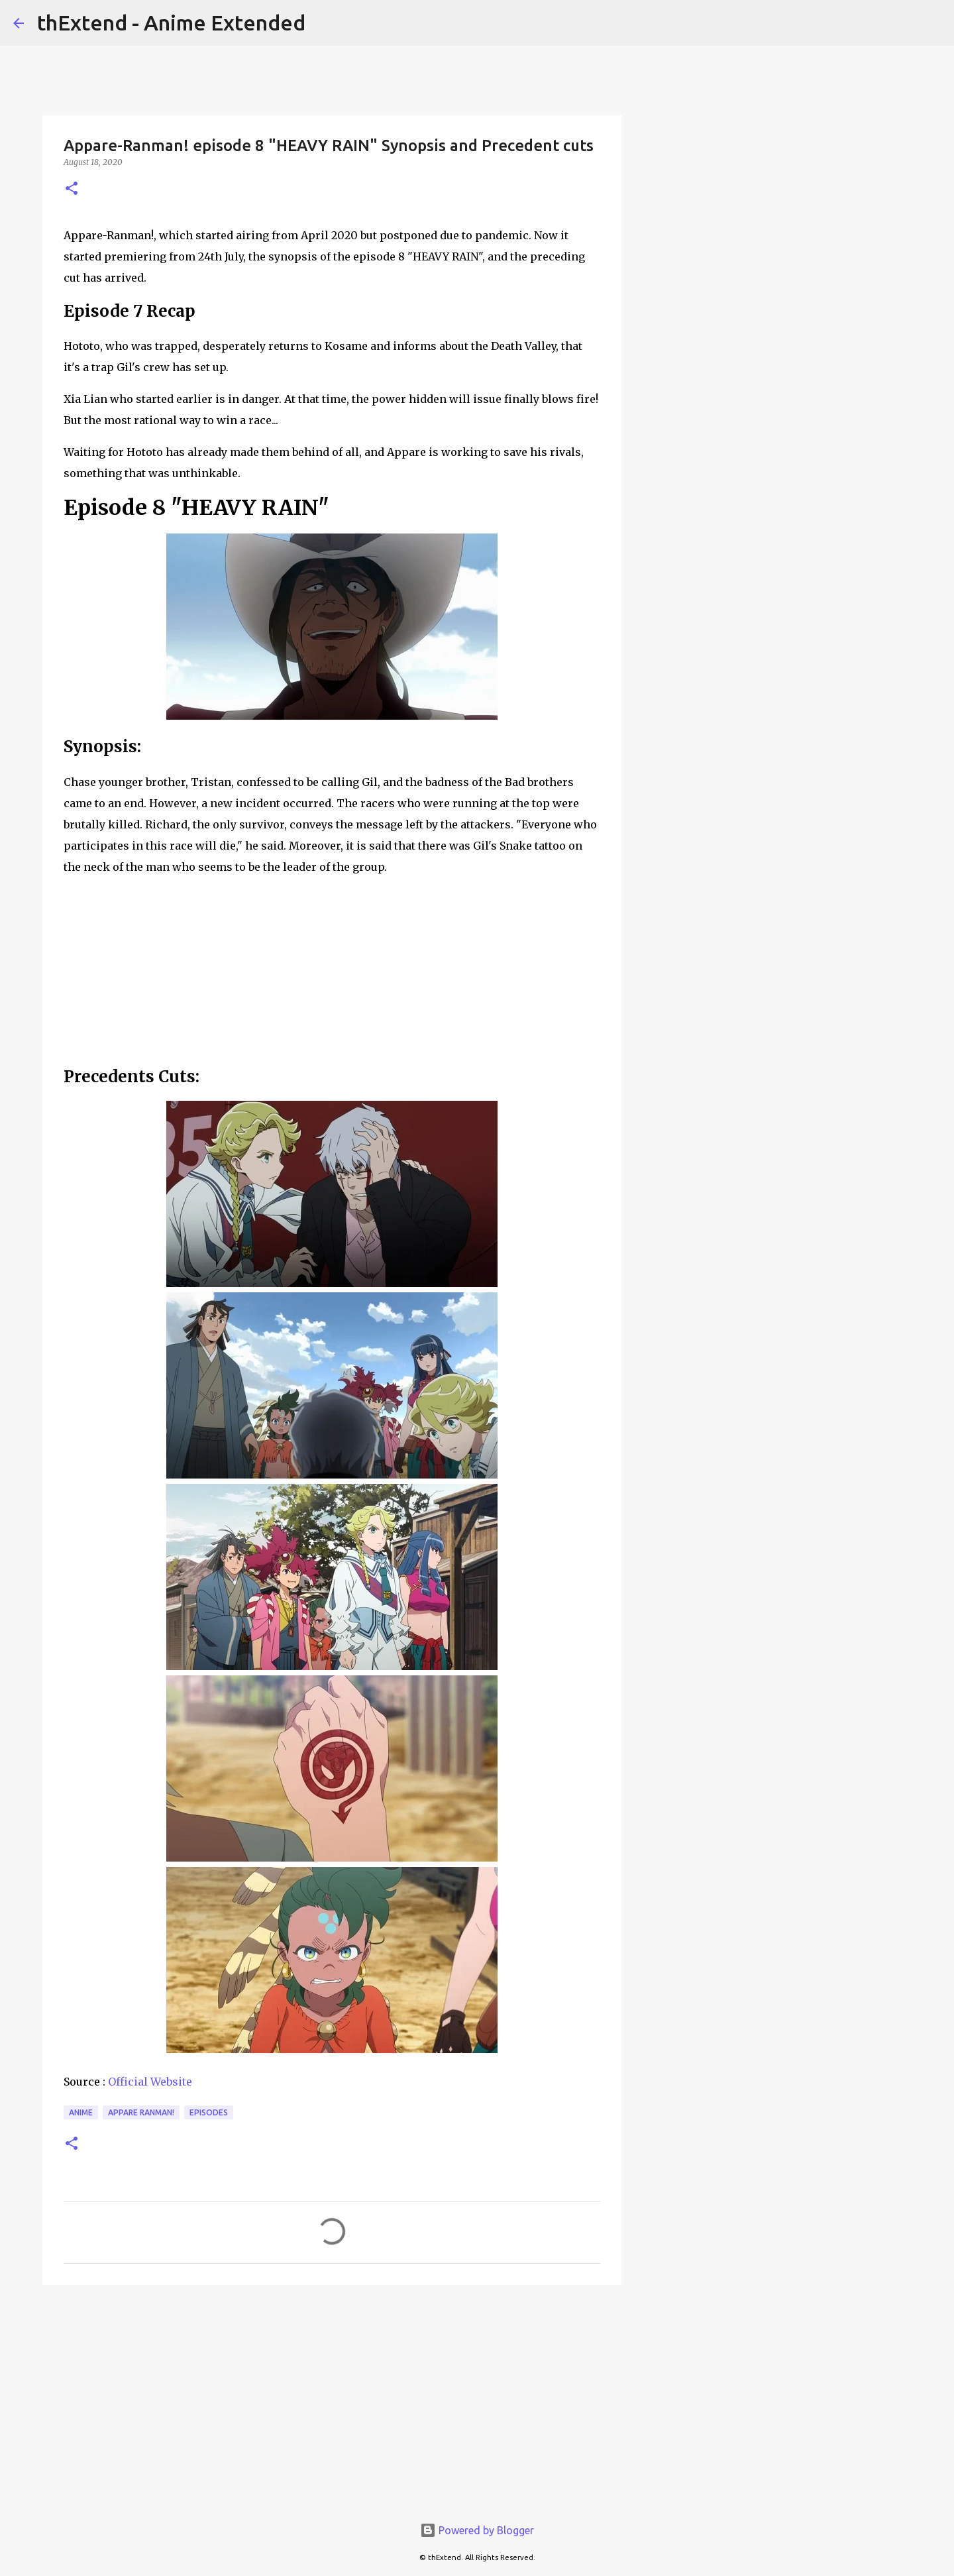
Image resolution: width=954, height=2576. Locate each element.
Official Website (150, 2081)
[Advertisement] (332, 2398)
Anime (81, 2112)
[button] (72, 189)
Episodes (208, 2112)
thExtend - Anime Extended (171, 22)
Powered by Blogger (477, 2530)
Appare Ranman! (141, 2112)
